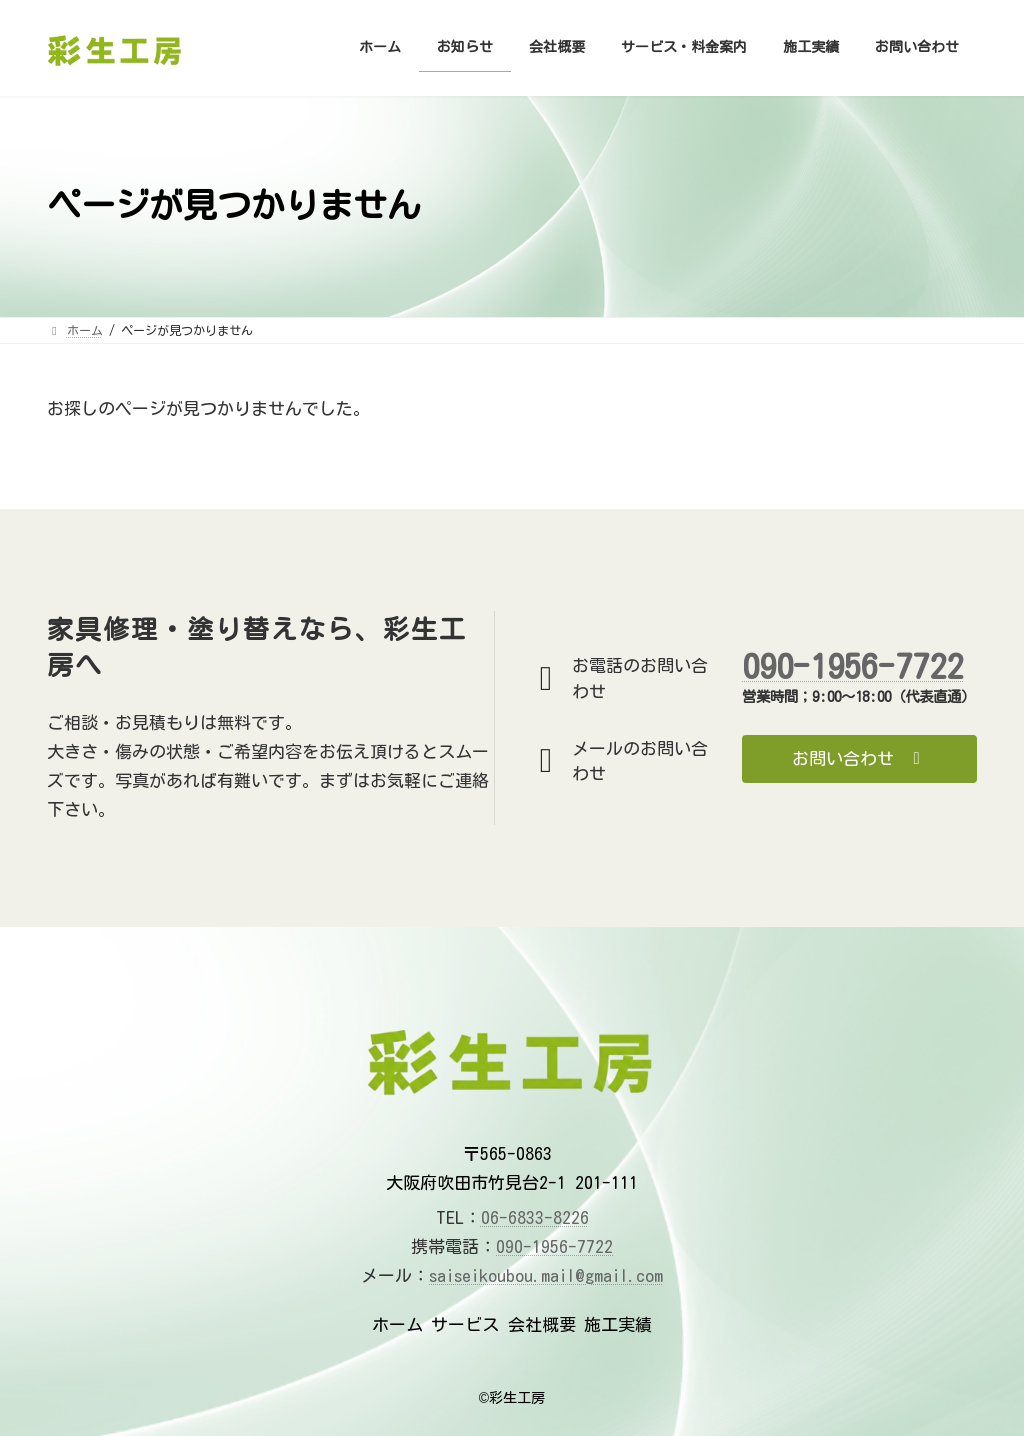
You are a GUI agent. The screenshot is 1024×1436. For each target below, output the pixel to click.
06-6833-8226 (535, 1217)
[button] (859, 759)
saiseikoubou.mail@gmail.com (546, 1275)
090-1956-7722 (852, 666)
